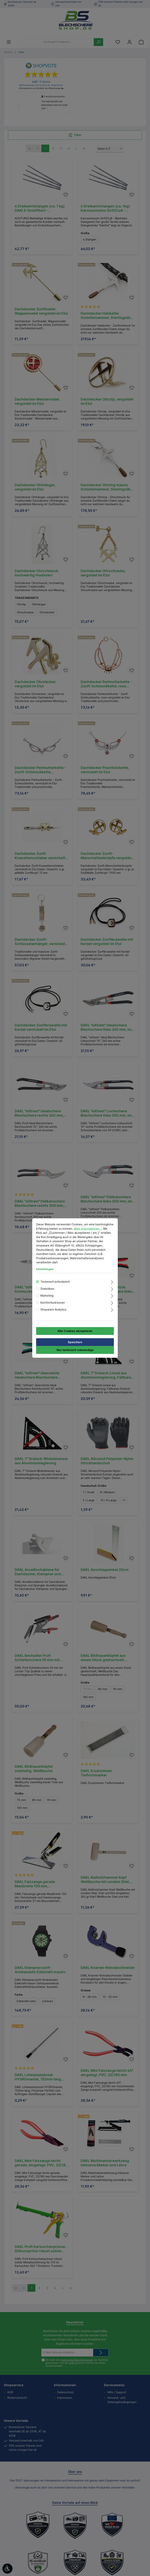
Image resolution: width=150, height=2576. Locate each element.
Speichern (75, 1342)
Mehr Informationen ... (88, 1228)
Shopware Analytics (53, 1309)
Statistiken (47, 1288)
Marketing (47, 1295)
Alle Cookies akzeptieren (75, 1330)
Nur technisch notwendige (75, 1349)
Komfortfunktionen (52, 1302)
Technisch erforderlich (55, 1281)
